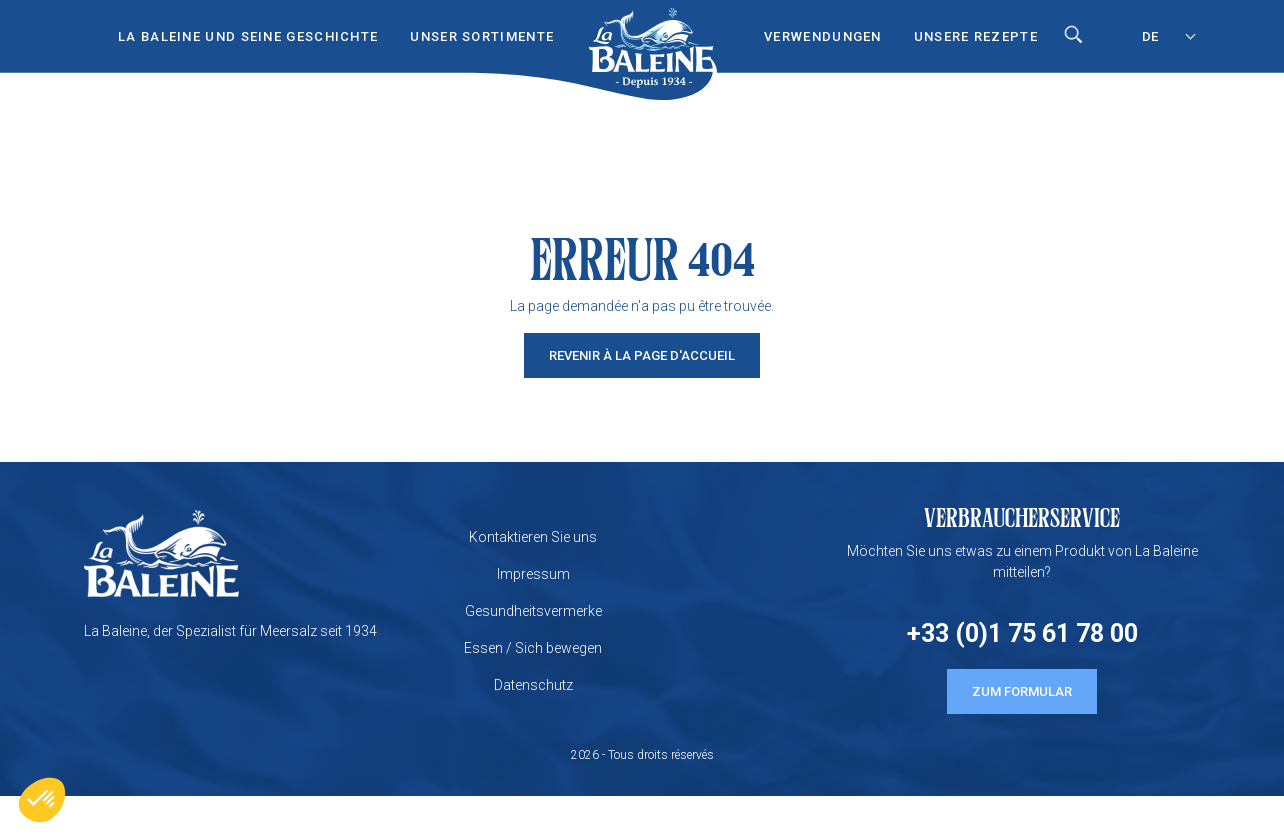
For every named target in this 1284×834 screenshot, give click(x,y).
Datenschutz (533, 685)
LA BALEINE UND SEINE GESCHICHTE (248, 36)
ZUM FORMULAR (1022, 691)
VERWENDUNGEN (823, 36)
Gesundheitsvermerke (533, 611)
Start (651, 31)
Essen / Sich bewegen (533, 648)
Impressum (533, 574)
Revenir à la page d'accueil (642, 355)
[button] (42, 800)
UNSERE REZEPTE (976, 36)
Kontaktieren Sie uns (533, 537)
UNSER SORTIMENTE (482, 36)
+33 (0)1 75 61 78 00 (1022, 633)
